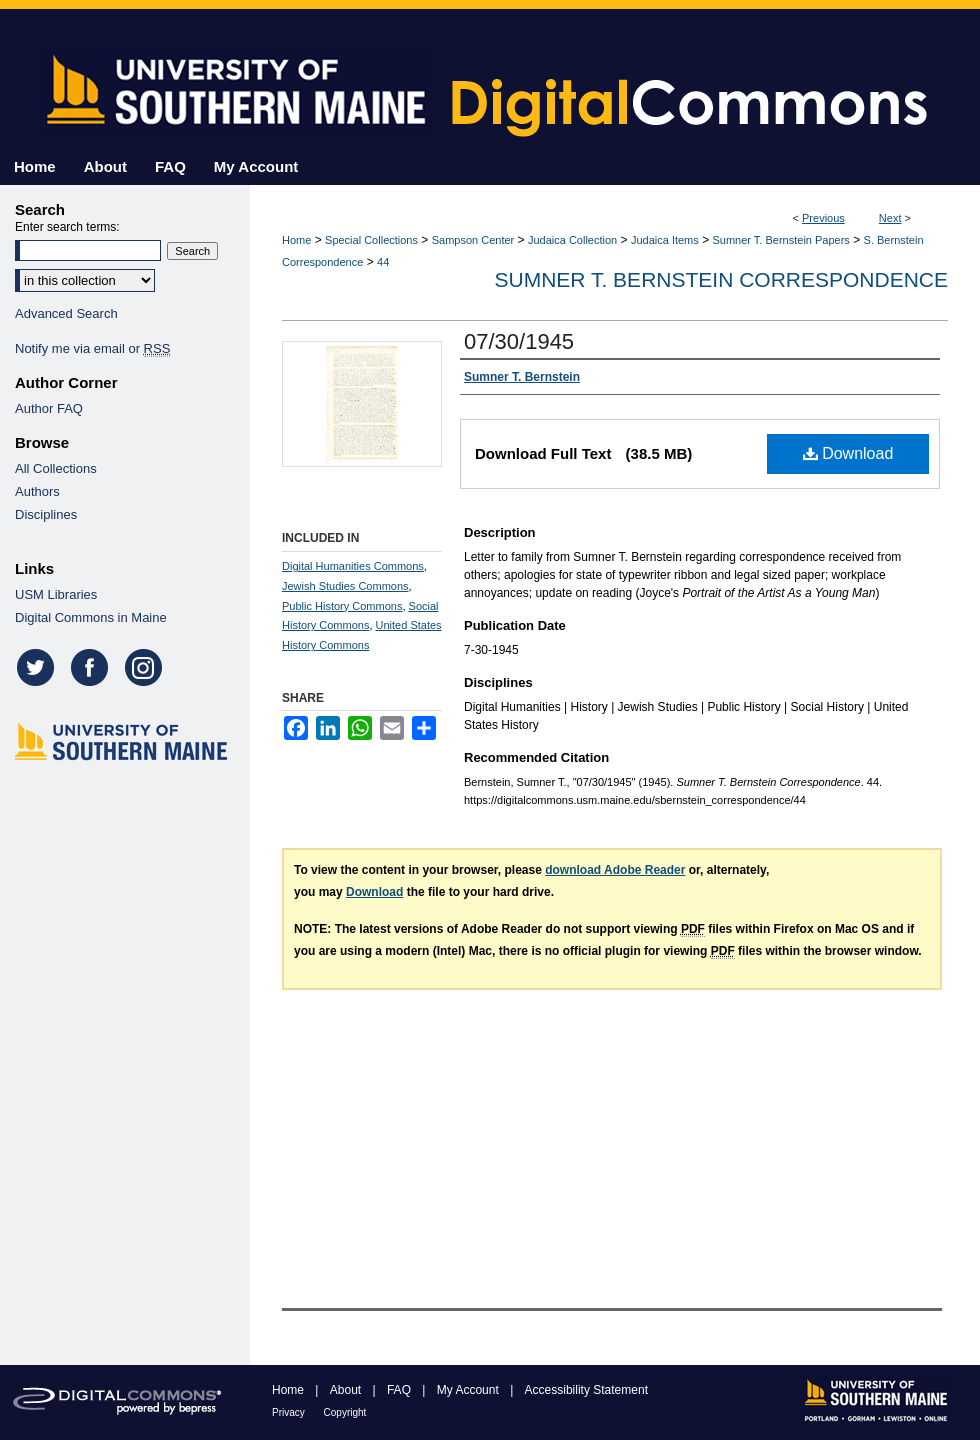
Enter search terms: (67, 227)
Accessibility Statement (586, 1390)
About (347, 1390)
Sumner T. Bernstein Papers (781, 240)
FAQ (400, 1390)
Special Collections (371, 240)
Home (296, 240)
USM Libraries (56, 594)
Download (848, 453)
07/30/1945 (519, 341)
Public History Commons (342, 606)
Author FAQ (49, 408)
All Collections (56, 468)
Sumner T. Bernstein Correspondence (721, 279)
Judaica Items (665, 240)
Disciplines (46, 514)
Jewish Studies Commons (345, 586)
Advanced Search (66, 313)
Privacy (290, 1412)
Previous (823, 218)
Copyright (345, 1412)
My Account (469, 1390)
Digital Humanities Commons (353, 566)
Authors (37, 491)
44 (383, 262)
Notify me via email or (92, 348)
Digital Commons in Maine (91, 617)
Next (890, 218)
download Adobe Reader (615, 870)
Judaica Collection (572, 240)
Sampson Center (473, 240)
